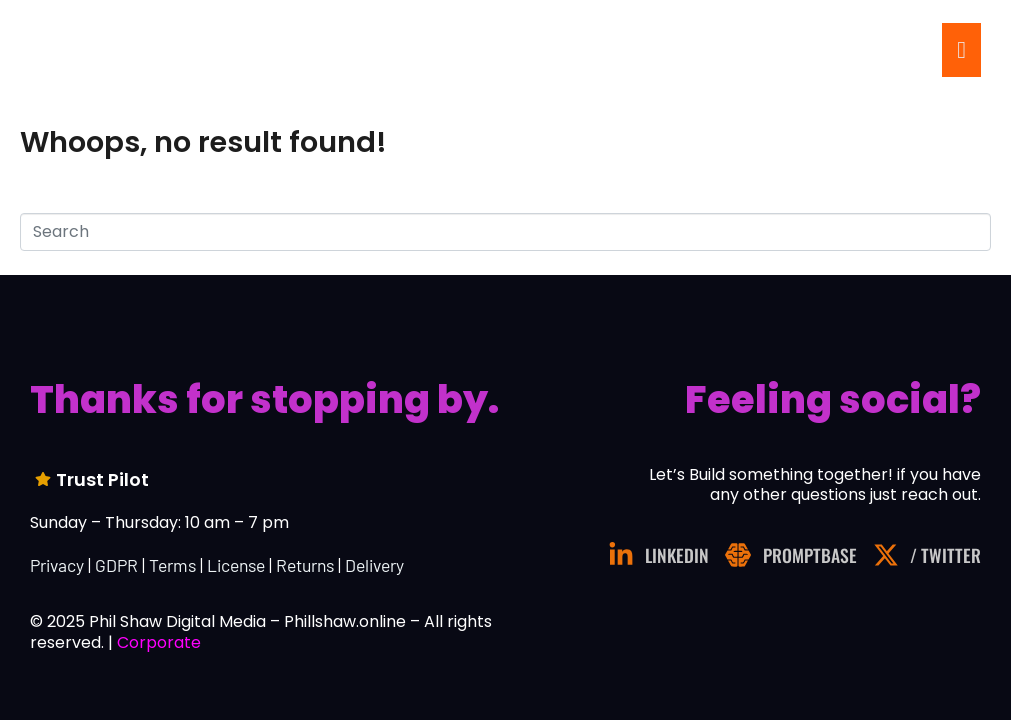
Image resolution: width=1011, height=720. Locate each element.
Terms (172, 565)
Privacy (57, 565)
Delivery (374, 565)
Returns (305, 565)
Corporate (159, 642)
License (236, 565)
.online (149, 52)
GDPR (116, 565)
